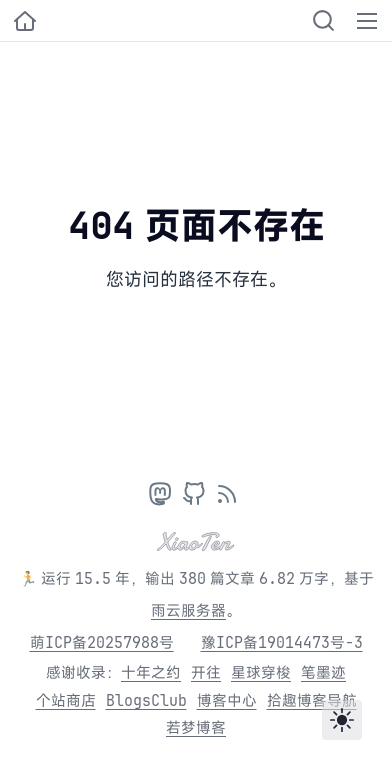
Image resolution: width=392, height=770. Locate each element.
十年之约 (151, 672)
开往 (206, 672)
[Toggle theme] (342, 720)
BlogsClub (146, 700)
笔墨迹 (323, 672)
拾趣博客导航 (312, 700)
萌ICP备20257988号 (102, 642)
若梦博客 (196, 727)
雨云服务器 (188, 610)
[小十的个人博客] (25, 21)
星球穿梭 (261, 672)
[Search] (323, 20)
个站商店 (66, 700)
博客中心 (227, 700)
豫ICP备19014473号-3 (282, 642)
